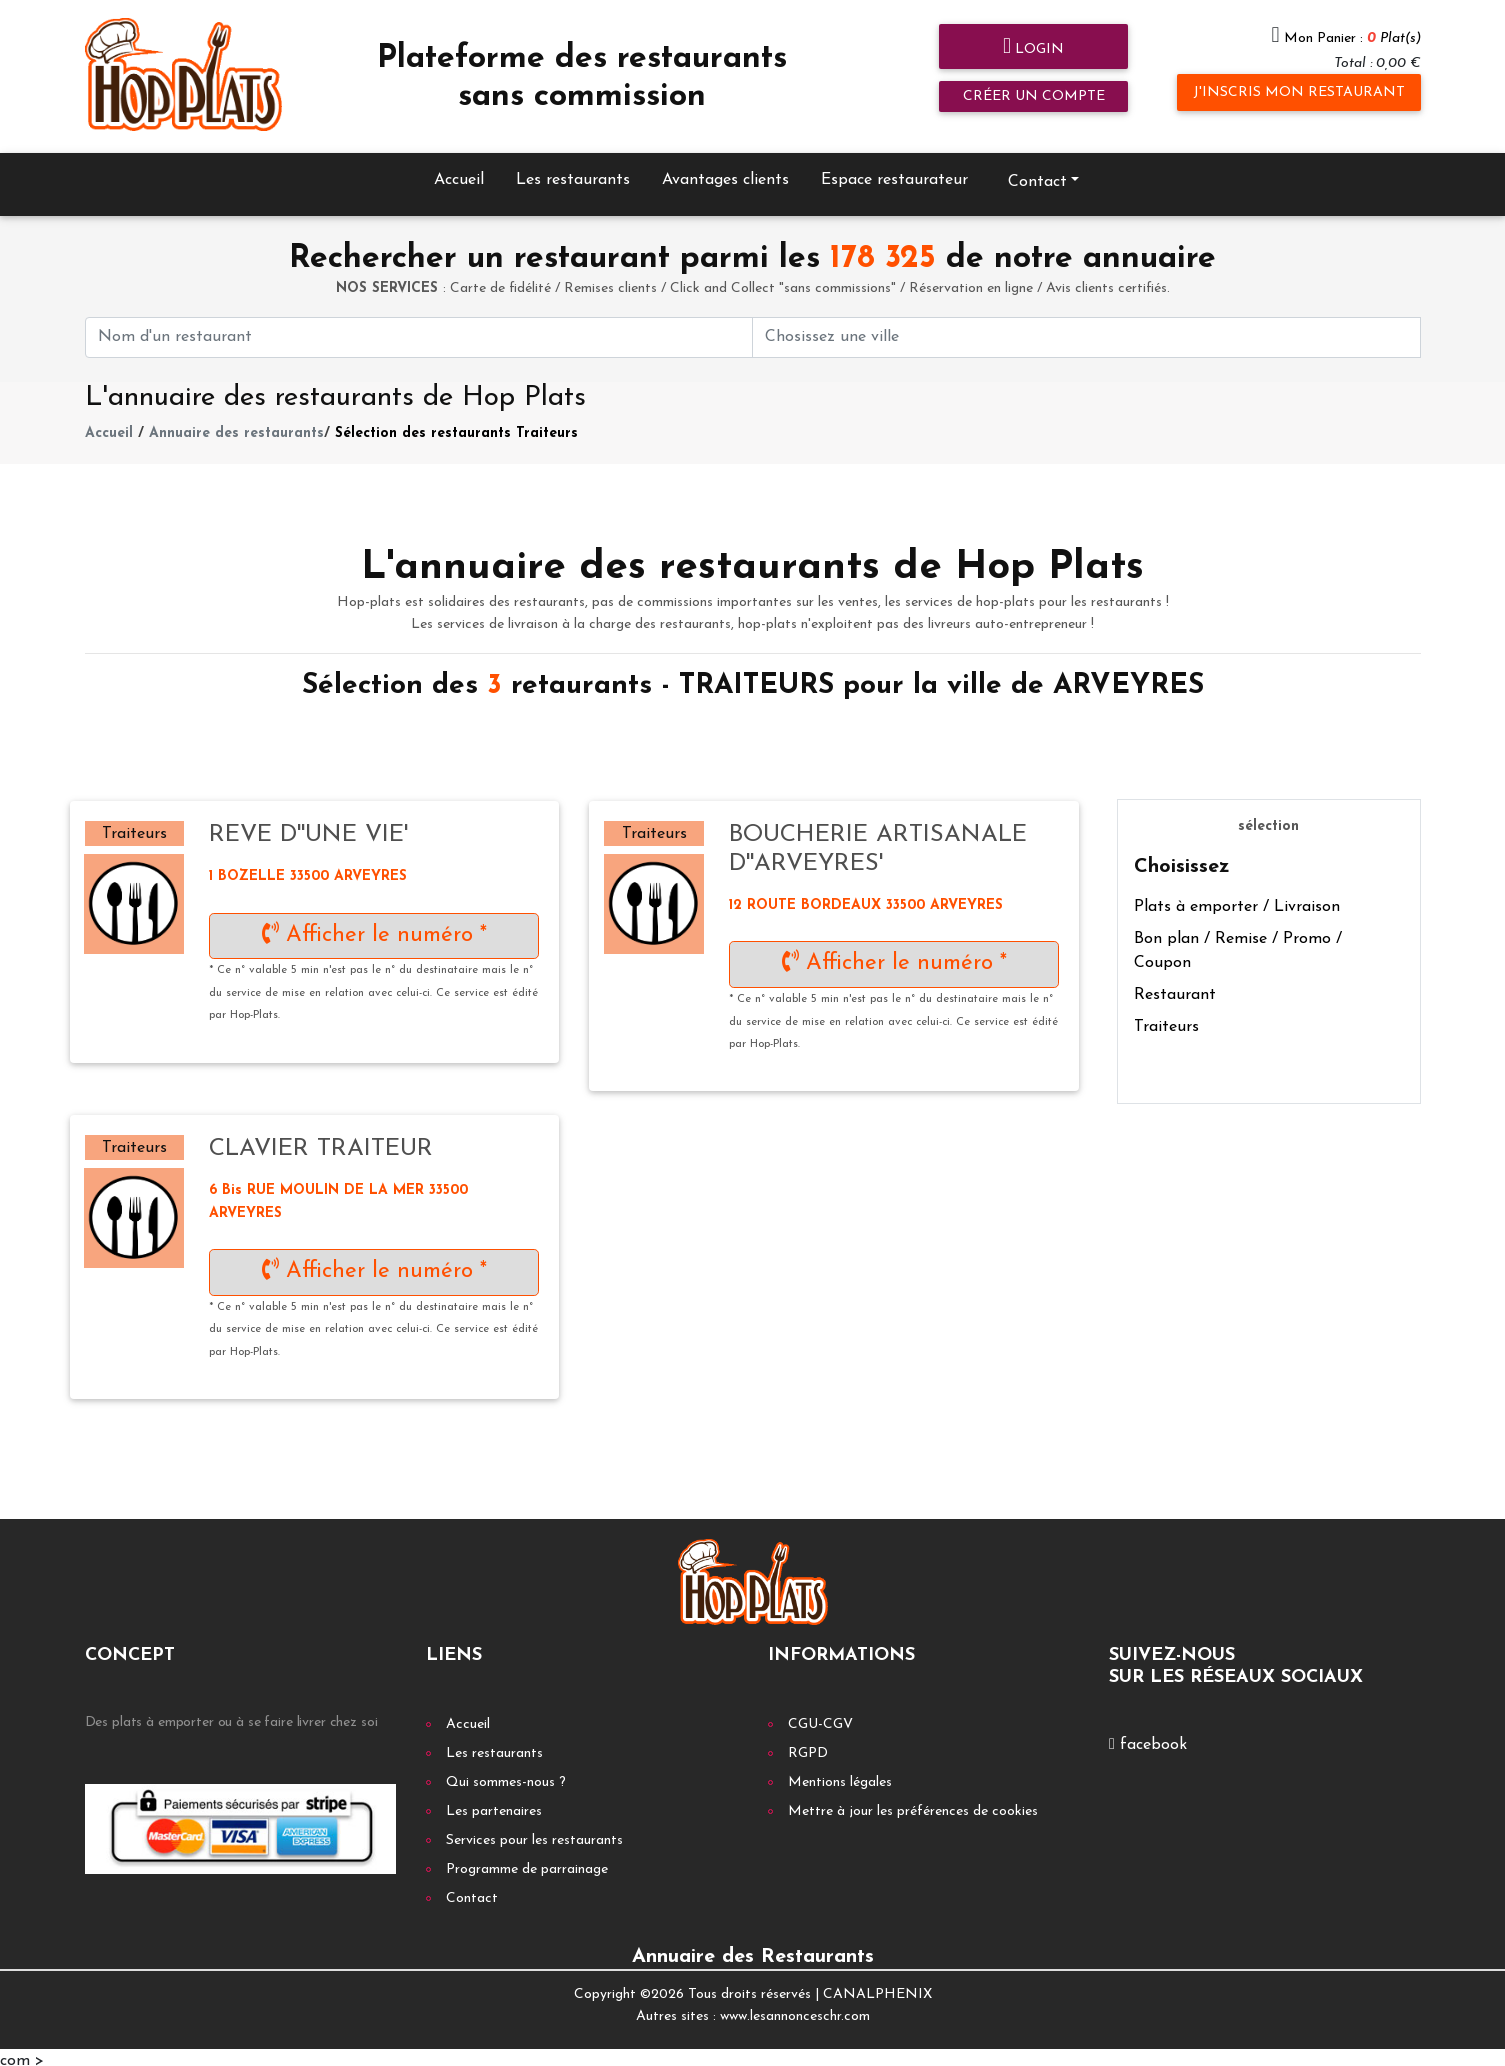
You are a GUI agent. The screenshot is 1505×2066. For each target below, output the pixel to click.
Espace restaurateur (894, 172)
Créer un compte (1034, 96)
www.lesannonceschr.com (795, 2009)
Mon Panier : (1352, 38)
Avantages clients (725, 172)
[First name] (419, 329)
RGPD (808, 1745)
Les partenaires (494, 1803)
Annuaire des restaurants (236, 426)
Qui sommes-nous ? (506, 1774)
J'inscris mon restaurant (1299, 92)
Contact (1037, 174)
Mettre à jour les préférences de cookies (913, 1803)
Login (1033, 47)
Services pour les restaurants (534, 1832)
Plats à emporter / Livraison (1237, 900)
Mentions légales (840, 1774)
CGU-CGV (820, 1716)
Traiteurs (1166, 1020)
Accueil (459, 172)
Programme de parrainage (527, 1861)
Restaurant (1175, 988)
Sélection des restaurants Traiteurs (456, 426)
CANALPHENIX (877, 1986)
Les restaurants (573, 172)
